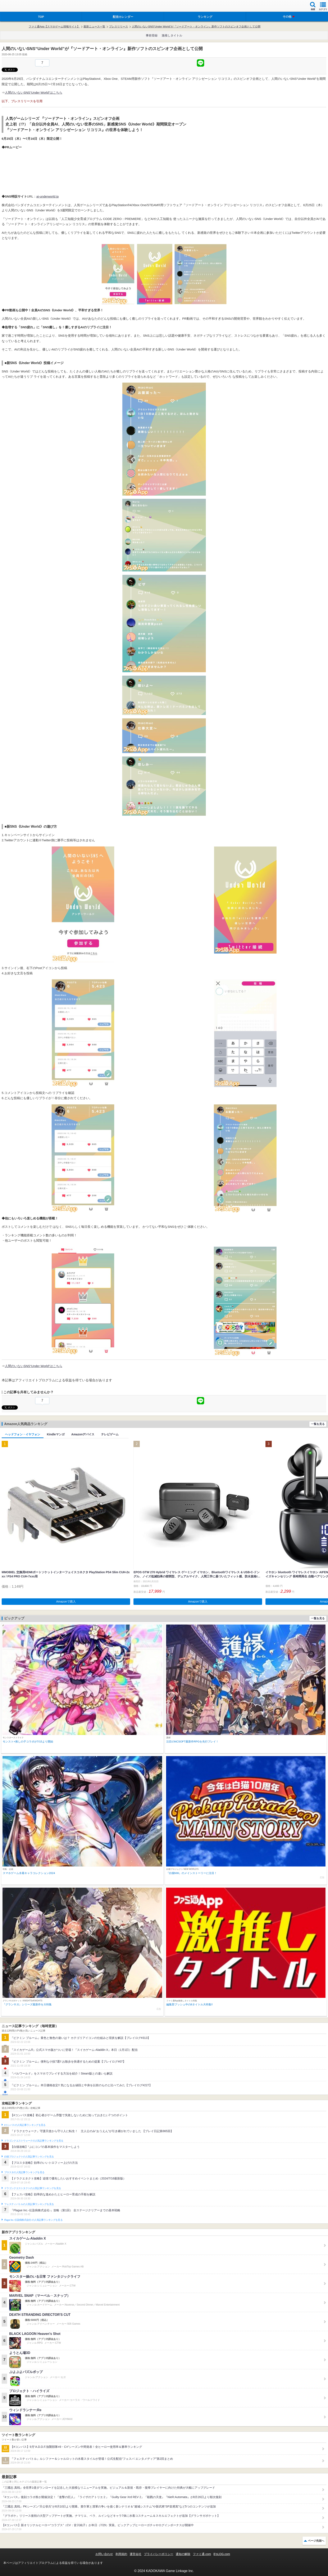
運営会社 (135, 2554)
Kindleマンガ (56, 1434)
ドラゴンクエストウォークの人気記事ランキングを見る (33, 2140)
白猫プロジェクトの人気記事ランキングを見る (29, 2156)
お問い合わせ (104, 2554)
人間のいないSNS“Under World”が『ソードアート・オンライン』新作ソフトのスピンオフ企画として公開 (196, 26)
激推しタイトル (172, 35)
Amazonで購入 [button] (66, 1601)
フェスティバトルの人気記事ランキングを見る (29, 2204)
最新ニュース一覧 (94, 26)
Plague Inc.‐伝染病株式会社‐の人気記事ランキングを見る (33, 2220)
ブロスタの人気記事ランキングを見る (24, 2172)
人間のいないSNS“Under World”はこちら (33, 92)
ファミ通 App (16, 6)
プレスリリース (118, 26)
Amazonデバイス (82, 1434)
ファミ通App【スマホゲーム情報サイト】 (54, 26)
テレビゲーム (110, 1434)
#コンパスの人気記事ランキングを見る (24, 2125)
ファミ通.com (202, 2554)
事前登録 (152, 35)
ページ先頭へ (316, 2540)
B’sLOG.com (222, 2554)
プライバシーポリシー (158, 2554)
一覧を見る (318, 1424)
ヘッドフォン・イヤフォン (22, 1434)
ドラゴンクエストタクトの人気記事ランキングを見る (32, 2188)
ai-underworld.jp (47, 196)
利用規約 (121, 2554)
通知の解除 (183, 2554)
